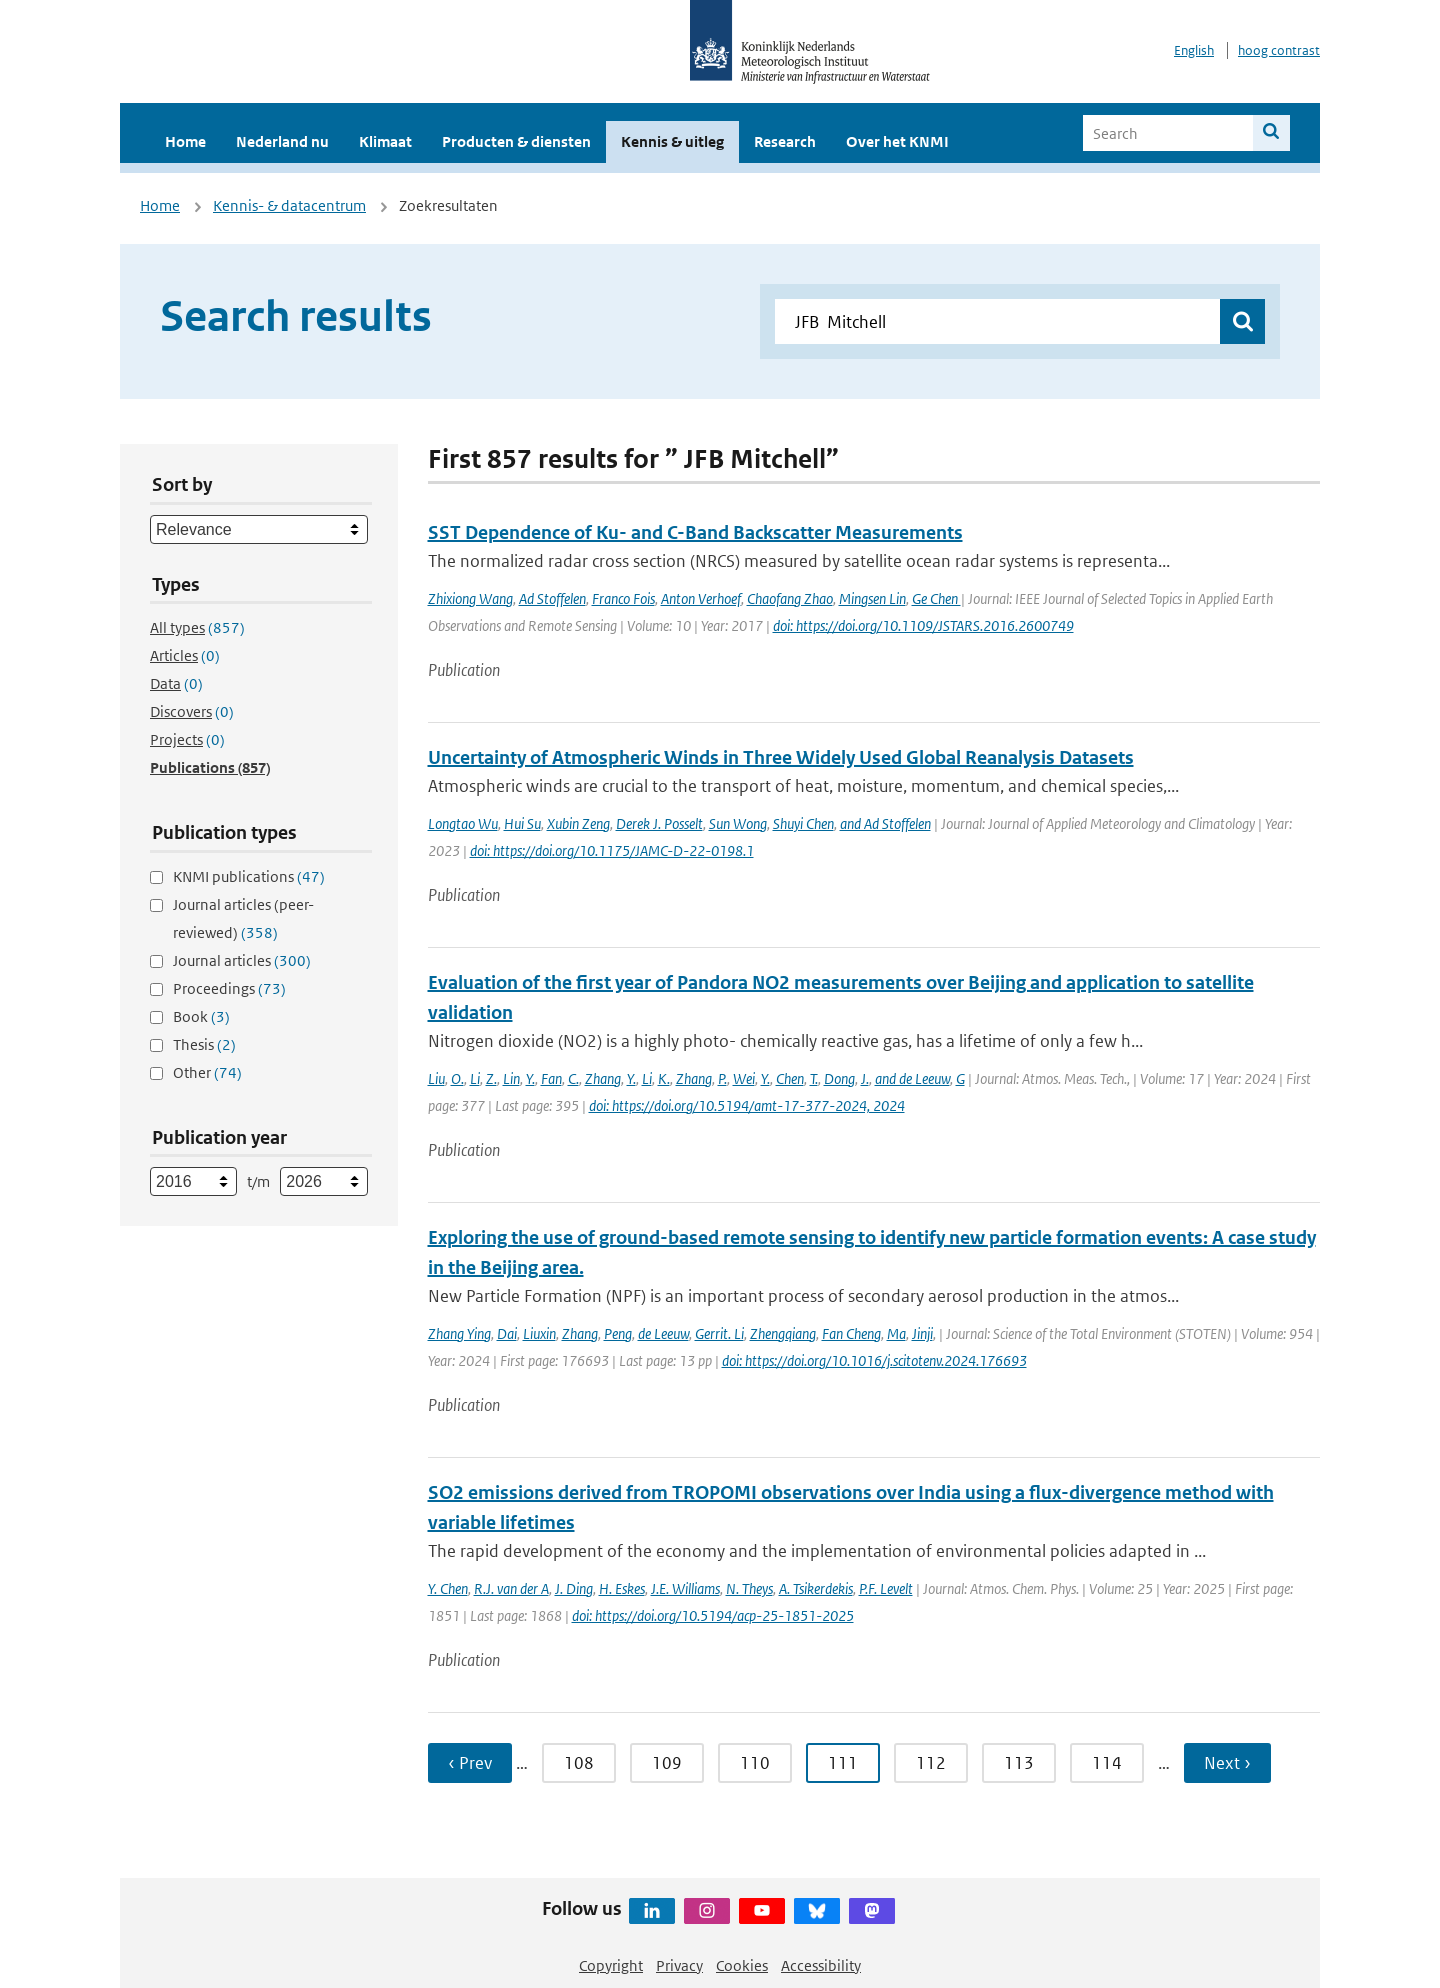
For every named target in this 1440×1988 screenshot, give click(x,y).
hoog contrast (1279, 50)
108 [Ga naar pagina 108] (579, 1763)
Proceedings (229, 988)
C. (573, 1078)
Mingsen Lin (872, 598)
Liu (436, 1078)
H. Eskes (622, 1588)
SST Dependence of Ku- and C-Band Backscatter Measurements (695, 532)
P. (722, 1078)
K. (664, 1078)
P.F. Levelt (886, 1588)
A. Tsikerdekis (816, 1588)
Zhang (603, 1078)
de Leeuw (663, 1333)
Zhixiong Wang (470, 598)
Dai (507, 1333)
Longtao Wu (463, 823)
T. (814, 1078)
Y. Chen (448, 1588)
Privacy (679, 1965)
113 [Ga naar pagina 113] (1019, 1763)
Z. (491, 1078)
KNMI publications (249, 876)
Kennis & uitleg (672, 141)
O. (457, 1078)
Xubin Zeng (578, 823)
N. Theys (749, 1588)
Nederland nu (282, 141)
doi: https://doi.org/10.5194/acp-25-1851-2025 (713, 1615)
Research (785, 141)
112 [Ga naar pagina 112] (931, 1763)
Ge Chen (936, 598)
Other (207, 1072)
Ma (896, 1333)
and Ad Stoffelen (885, 823)
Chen (790, 1078)
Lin (511, 1078)
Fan (551, 1078)
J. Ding (574, 1588)
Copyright (611, 1965)
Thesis (204, 1044)
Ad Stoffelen (552, 598)
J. (865, 1078)
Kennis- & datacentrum (289, 205)
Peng (618, 1333)
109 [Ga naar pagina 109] (667, 1763)
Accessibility (821, 1965)
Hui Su (522, 823)
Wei (744, 1078)
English (1194, 50)
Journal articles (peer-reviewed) (243, 918)
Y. (530, 1078)
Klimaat (385, 141)
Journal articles (242, 960)
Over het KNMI (897, 141)
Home (185, 141)
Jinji (922, 1333)
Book (201, 1016)
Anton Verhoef (701, 598)
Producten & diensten (516, 141)
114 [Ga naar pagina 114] (1107, 1763)
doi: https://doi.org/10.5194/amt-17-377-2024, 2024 (747, 1105)
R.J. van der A (511, 1588)
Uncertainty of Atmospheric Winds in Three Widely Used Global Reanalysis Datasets (781, 757)
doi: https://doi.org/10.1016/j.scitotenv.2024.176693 (874, 1360)
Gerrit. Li (719, 1333)
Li (475, 1078)
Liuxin (539, 1333)
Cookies (742, 1965)
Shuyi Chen (803, 823)
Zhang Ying (459, 1333)
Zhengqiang (783, 1333)
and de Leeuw (912, 1078)
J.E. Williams (685, 1588)
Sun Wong (738, 823)
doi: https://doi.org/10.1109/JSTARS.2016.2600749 (923, 625)
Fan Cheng (851, 1333)
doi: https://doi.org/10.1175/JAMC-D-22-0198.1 (612, 850)
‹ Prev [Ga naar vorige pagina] (470, 1763)
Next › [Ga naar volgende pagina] (1227, 1763)
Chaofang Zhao (790, 598)
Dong (839, 1078)
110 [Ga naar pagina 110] (755, 1763)
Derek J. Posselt (659, 823)
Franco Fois (623, 598)
